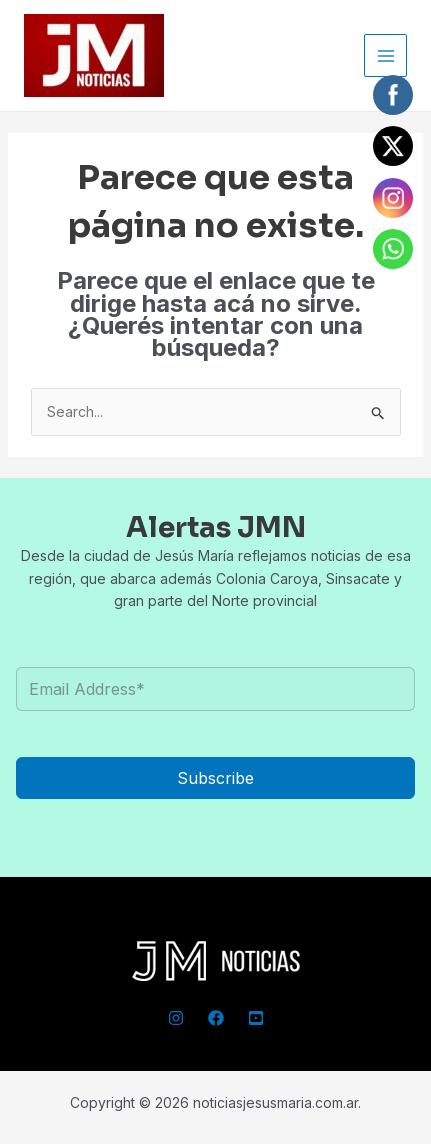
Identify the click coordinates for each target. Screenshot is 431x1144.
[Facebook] (216, 1018)
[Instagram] (176, 1018)
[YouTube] (256, 1018)
